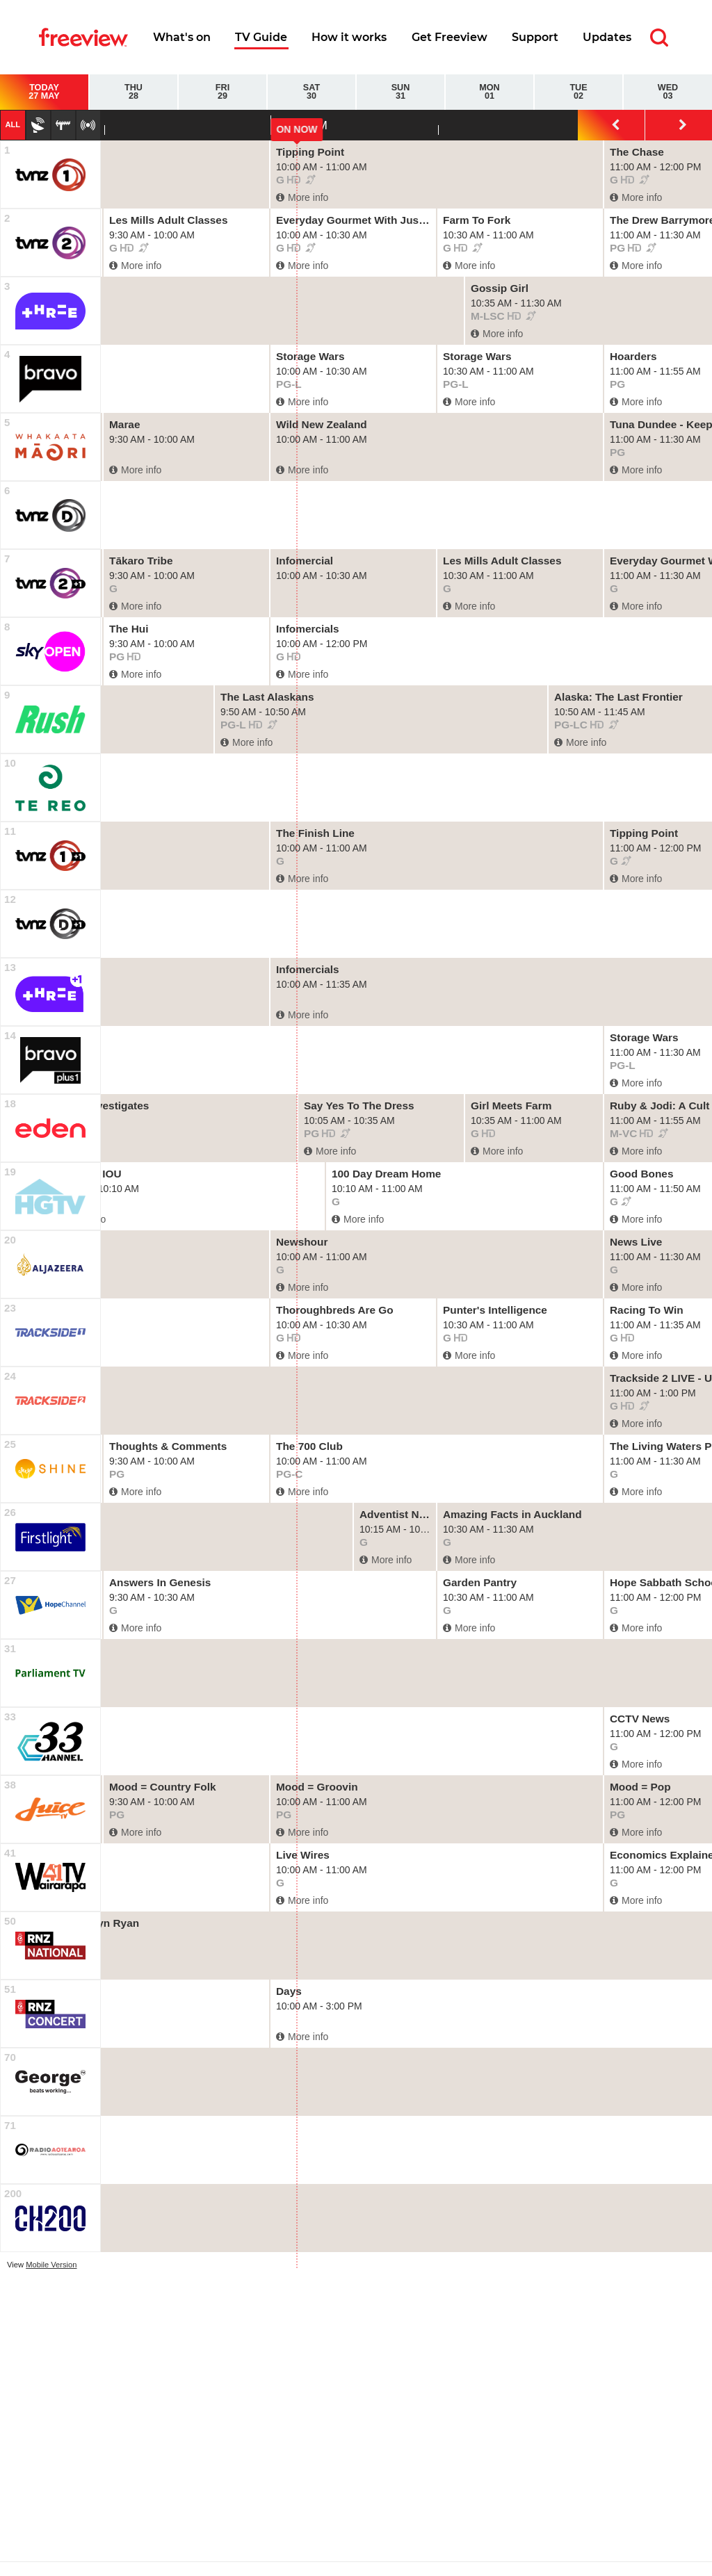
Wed (668, 92)
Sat (311, 92)
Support (535, 37)
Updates (607, 37)
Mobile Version (51, 2264)
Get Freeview (449, 37)
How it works (349, 37)
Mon (489, 92)
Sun (400, 92)
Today (44, 92)
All (12, 124)
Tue (578, 92)
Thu (133, 92)
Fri (222, 92)
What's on (182, 37)
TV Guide (261, 37)
